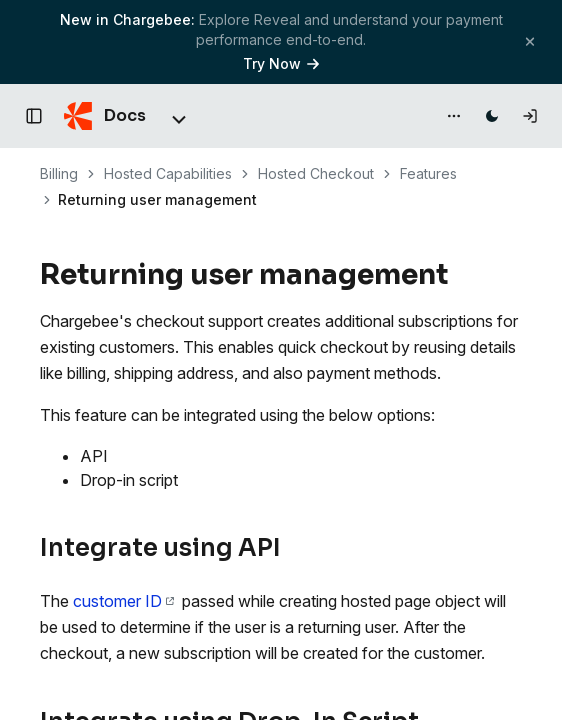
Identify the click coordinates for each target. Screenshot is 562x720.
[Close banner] (530, 41)
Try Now (281, 63)
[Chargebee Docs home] (105, 116)
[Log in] (530, 116)
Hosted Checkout (316, 173)
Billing (59, 173)
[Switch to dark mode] (492, 116)
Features (428, 173)
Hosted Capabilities (168, 173)
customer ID (123, 601)
